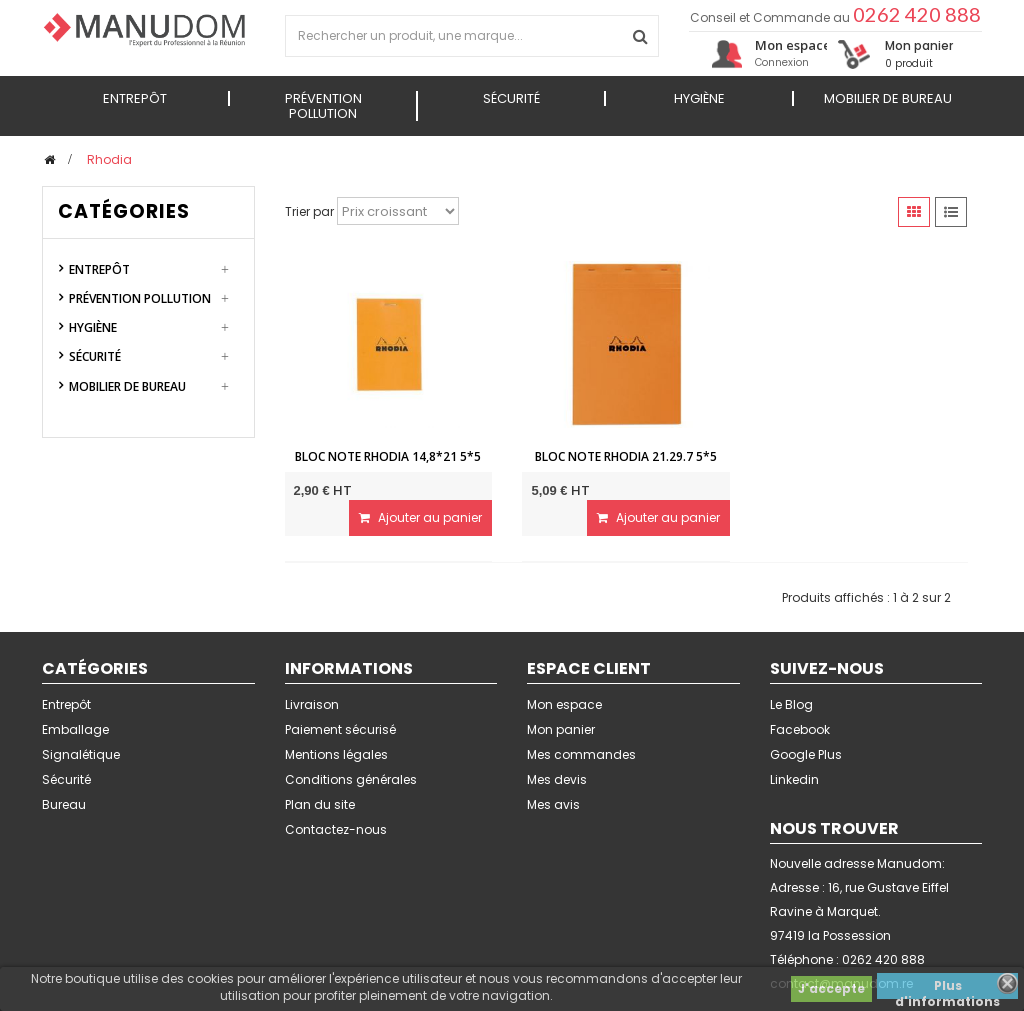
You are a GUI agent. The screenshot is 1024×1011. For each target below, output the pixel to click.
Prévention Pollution (140, 298)
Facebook (800, 729)
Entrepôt (99, 269)
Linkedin (794, 779)
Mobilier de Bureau (127, 386)
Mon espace (564, 704)
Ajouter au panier (420, 517)
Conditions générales (351, 779)
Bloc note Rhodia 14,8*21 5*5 (388, 456)
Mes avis (553, 804)
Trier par (309, 211)
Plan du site (320, 804)
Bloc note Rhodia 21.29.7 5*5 (626, 456)
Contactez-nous (336, 829)
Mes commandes (581, 754)
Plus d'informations (947, 988)
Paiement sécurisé (340, 729)
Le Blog (791, 704)
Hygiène (93, 327)
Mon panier (561, 729)
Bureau (64, 804)
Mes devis (557, 779)
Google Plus (806, 754)
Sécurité (95, 356)
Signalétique (81, 754)
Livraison (312, 704)
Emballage (75, 729)
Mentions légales (336, 754)
